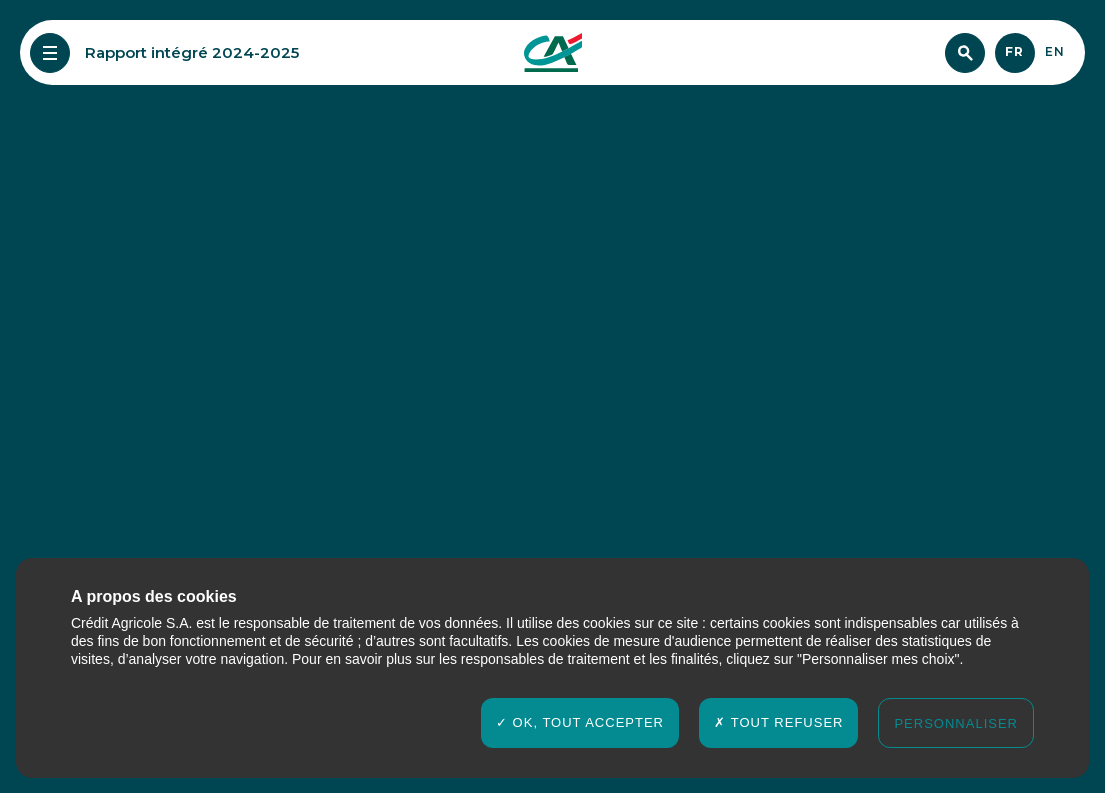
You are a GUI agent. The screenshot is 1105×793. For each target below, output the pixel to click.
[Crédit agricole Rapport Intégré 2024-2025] (553, 53)
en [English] (1055, 51)
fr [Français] (1014, 51)
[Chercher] (965, 53)
